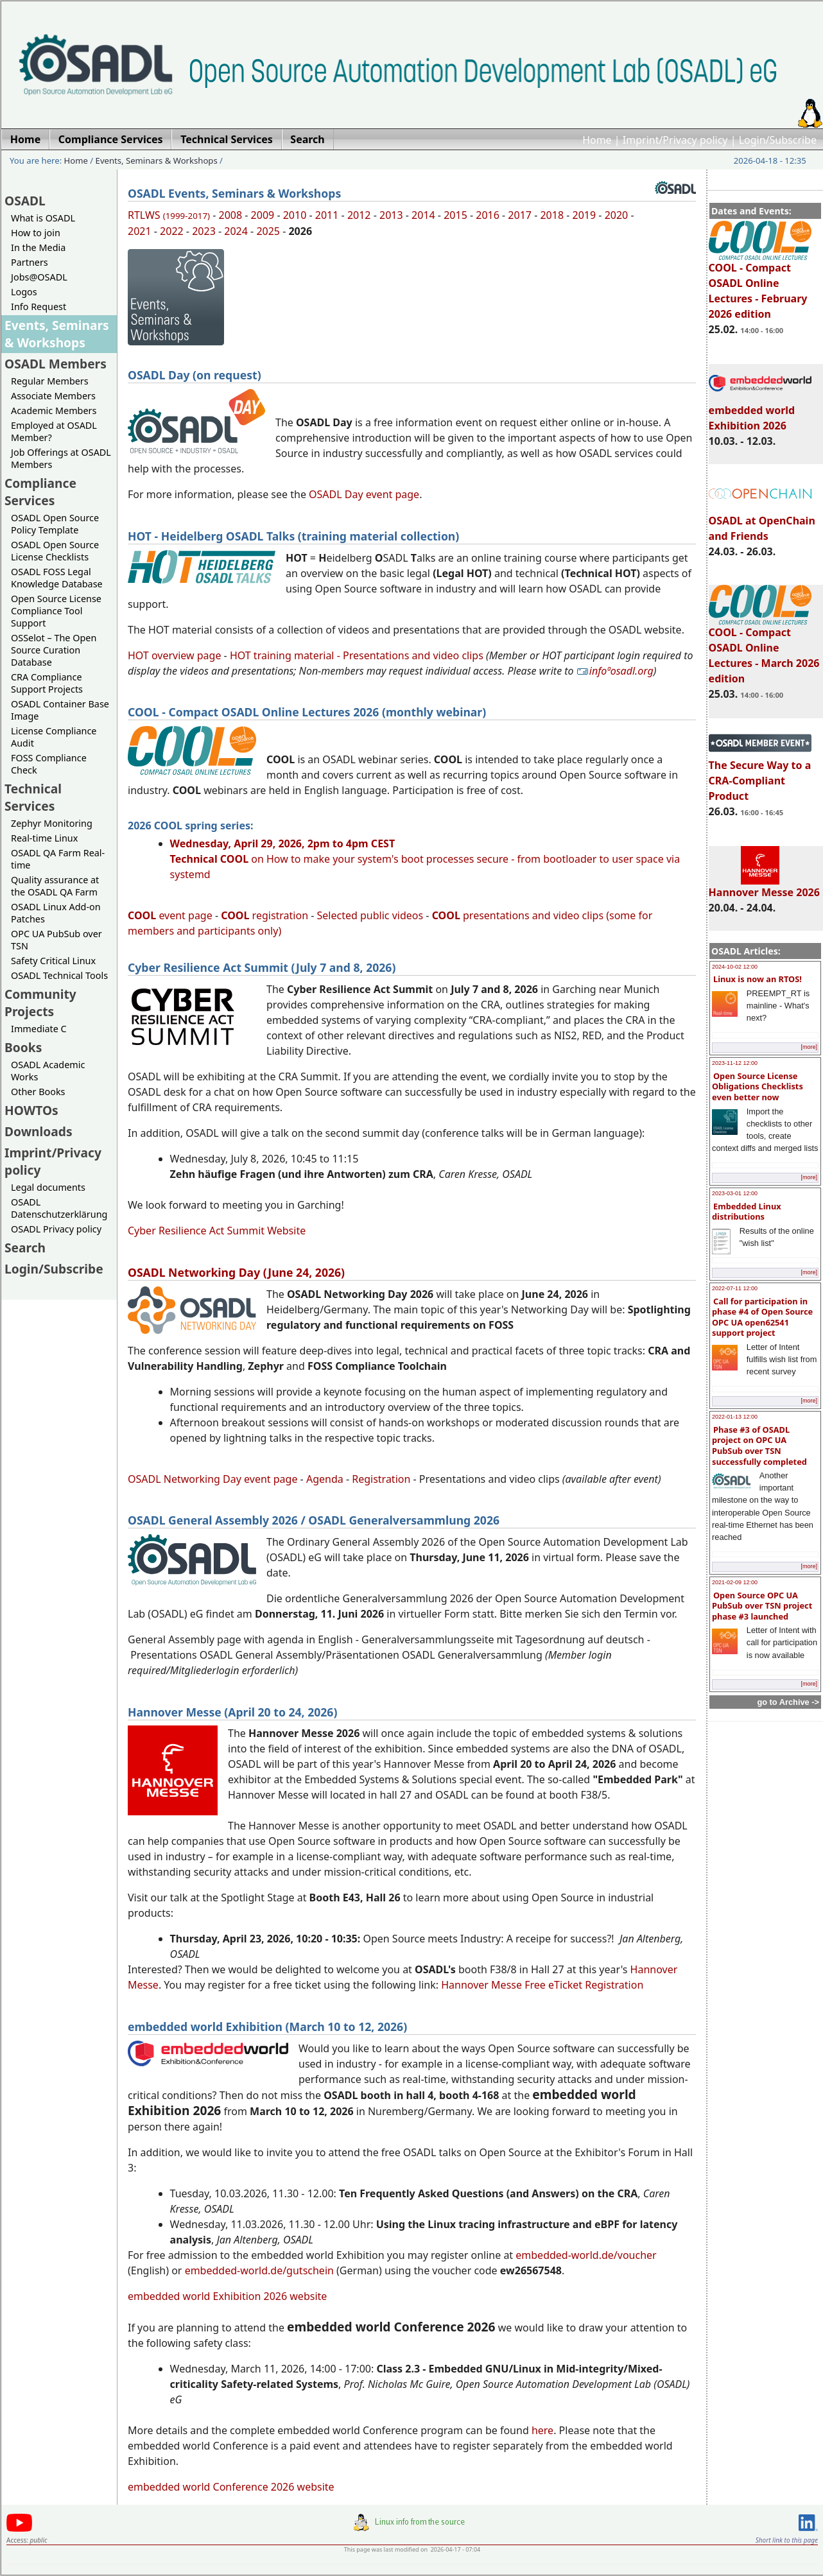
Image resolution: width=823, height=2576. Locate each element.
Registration (381, 1479)
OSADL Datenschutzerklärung (59, 1208)
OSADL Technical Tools (59, 975)
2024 (236, 231)
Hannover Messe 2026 (764, 886)
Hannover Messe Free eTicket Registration (542, 1985)
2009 (263, 215)
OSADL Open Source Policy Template (55, 524)
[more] (809, 1047)
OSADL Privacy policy (56, 1229)
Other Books (38, 1091)
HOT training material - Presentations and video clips (356, 655)
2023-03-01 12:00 (735, 1193)
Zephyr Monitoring (51, 823)
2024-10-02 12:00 (735, 967)
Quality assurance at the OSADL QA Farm (55, 886)
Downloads (38, 1131)
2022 (172, 231)
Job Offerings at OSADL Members (61, 458)
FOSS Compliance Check (49, 764)
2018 (552, 215)
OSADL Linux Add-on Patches (56, 913)
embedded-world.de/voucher (585, 2255)
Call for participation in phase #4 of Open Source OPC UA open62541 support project (762, 1317)
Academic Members (53, 410)
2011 (327, 215)
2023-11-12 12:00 (735, 1063)
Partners (29, 262)
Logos (24, 292)
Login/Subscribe (778, 140)
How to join (35, 233)
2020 (616, 215)
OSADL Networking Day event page (212, 1479)
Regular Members (50, 381)
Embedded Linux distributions (746, 1211)
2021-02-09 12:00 (735, 1582)
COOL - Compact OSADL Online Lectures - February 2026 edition (760, 285)
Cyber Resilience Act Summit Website (217, 1230)
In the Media (38, 247)
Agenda (324, 1479)
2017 (520, 215)
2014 (423, 215)
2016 (487, 215)
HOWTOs (31, 1110)
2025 (268, 231)
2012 (359, 215)
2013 (391, 215)
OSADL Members (55, 363)
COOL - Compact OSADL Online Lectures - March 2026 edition (764, 650)
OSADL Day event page (364, 494)
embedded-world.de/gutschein (259, 2270)
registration (264, 915)
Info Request (38, 306)
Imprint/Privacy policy (675, 140)
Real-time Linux (44, 838)
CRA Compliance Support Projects (47, 683)
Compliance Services (40, 491)
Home (597, 140)
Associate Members (53, 396)
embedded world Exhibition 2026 (760, 412)
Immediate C (39, 1029)
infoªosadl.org (615, 671)
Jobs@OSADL (39, 277)
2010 (295, 215)
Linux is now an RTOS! (757, 979)
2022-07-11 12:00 (735, 1288)
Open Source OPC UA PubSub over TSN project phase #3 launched (762, 1605)
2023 (204, 231)
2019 (584, 215)
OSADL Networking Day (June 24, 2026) (236, 1272)
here (542, 2430)
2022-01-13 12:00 (735, 1416)
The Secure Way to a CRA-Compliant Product (760, 775)
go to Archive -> (788, 1702)
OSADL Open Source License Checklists (55, 551)
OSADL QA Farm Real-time (58, 859)
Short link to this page (787, 2540)
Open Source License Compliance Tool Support (56, 610)
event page (170, 915)
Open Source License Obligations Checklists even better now (757, 1086)
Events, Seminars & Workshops (157, 160)
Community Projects (40, 1002)
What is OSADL (43, 218)
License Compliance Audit (53, 737)
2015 (455, 215)
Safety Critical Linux (53, 961)
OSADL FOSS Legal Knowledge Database (57, 578)
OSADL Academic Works (48, 1071)
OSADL (25, 200)
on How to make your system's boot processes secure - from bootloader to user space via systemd (425, 858)
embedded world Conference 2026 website (231, 2487)
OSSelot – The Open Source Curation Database (53, 650)
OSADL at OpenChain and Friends (762, 522)
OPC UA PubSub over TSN (56, 940)
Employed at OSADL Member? (54, 431)
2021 (140, 231)
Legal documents (48, 1187)
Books (23, 1047)
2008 (231, 215)
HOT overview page (174, 655)
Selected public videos (370, 915)
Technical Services (33, 797)
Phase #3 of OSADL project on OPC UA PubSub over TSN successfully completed (759, 1445)
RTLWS (169, 215)
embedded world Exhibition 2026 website (227, 2296)
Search (25, 1247)
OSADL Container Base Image (60, 710)
